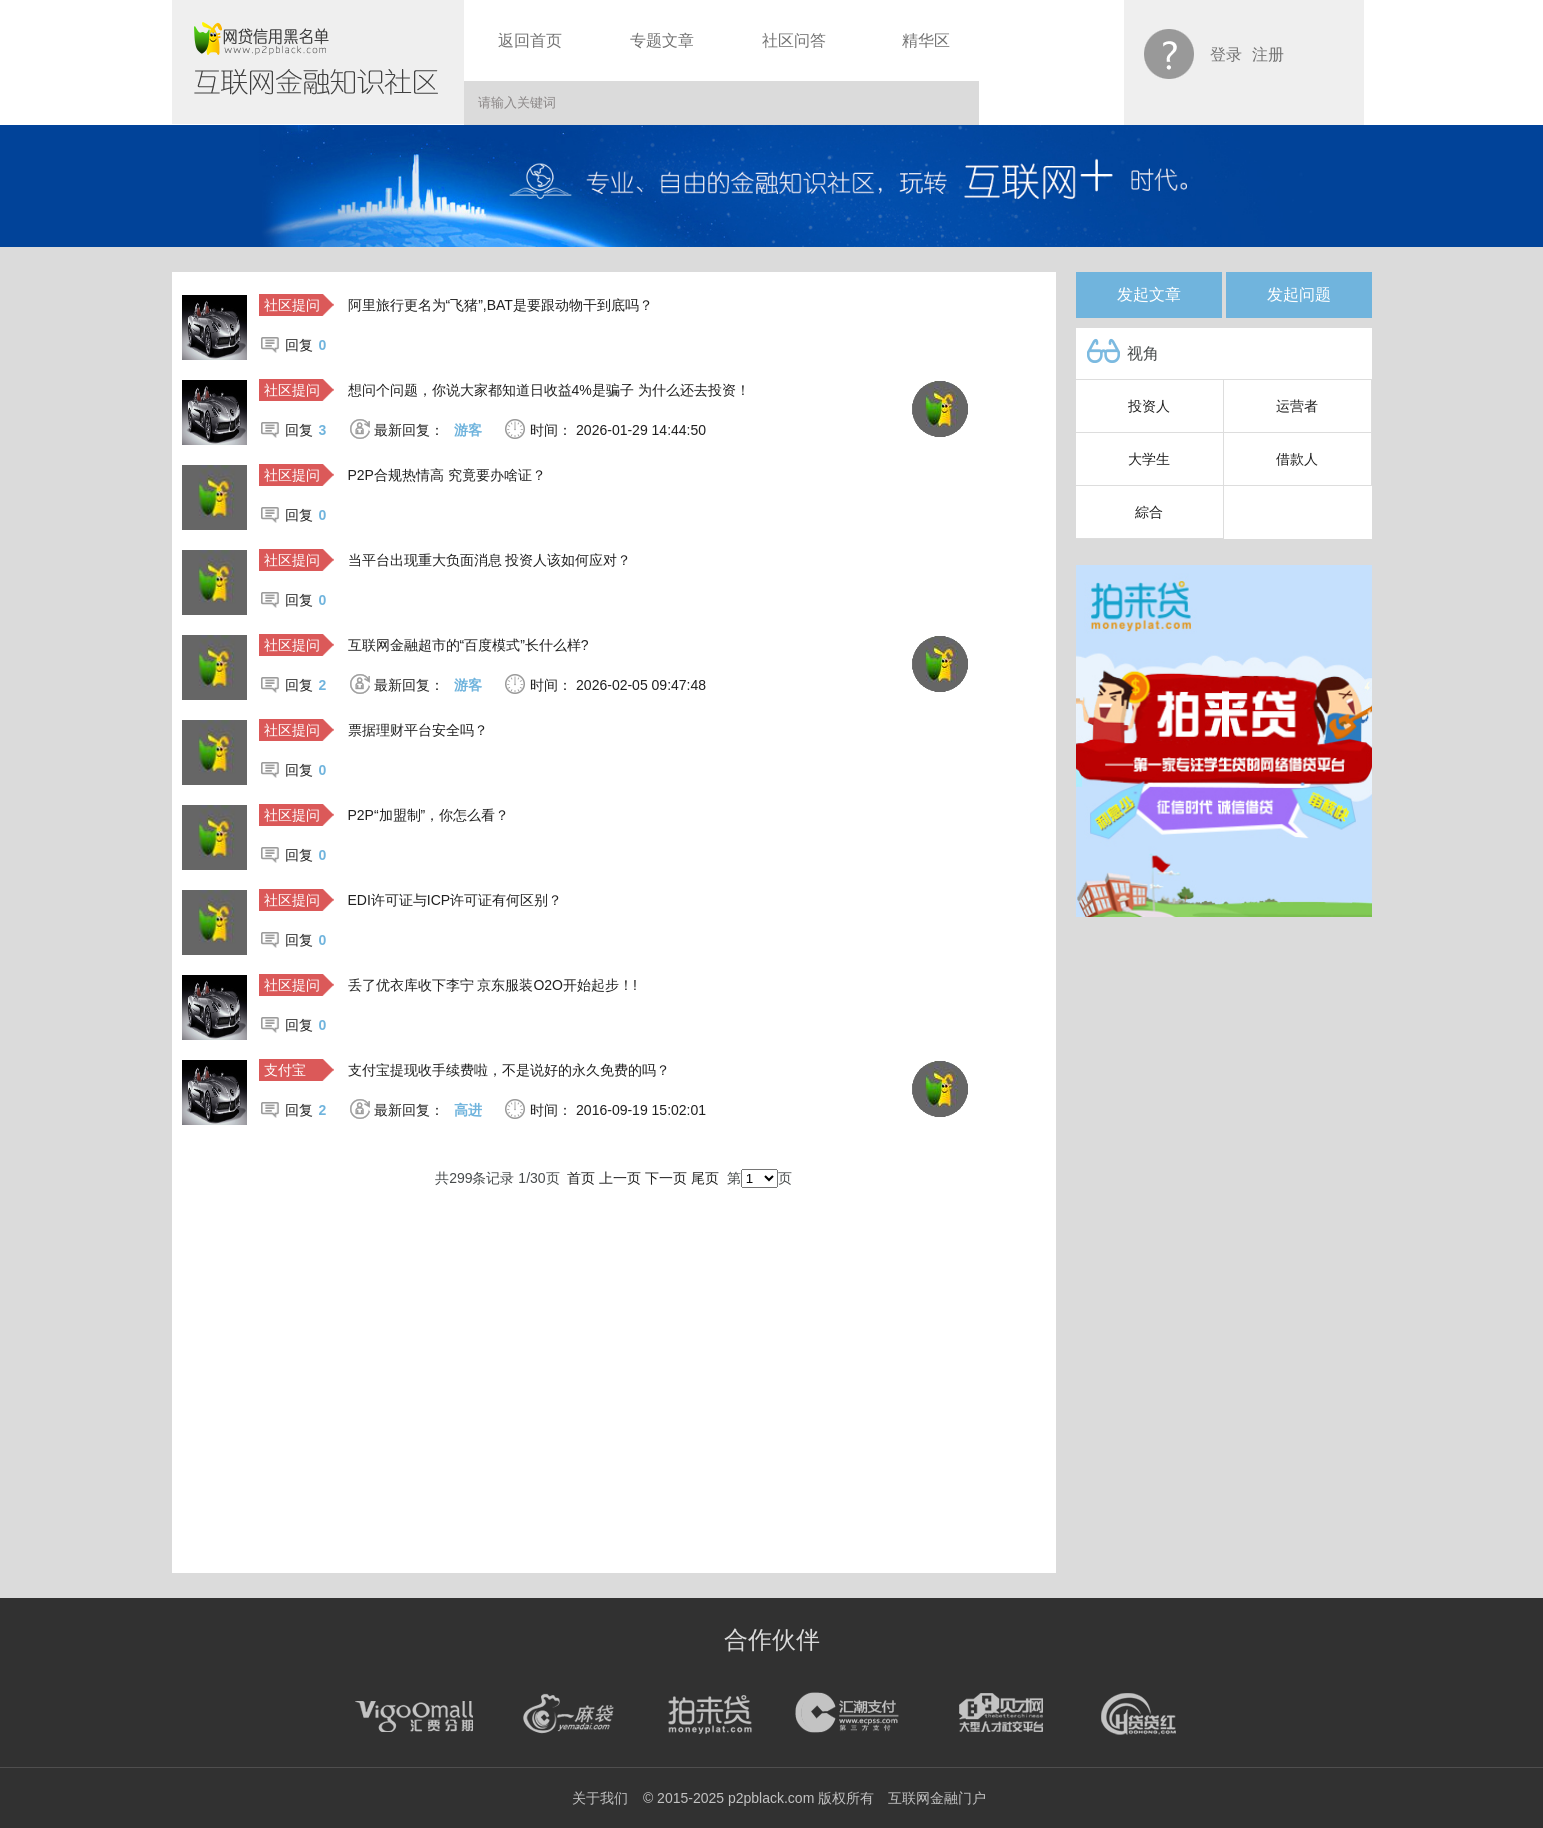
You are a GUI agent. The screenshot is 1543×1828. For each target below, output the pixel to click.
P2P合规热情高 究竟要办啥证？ (447, 475)
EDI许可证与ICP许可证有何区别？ (455, 900)
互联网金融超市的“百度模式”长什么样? (468, 645)
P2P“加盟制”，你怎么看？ (429, 815)
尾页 (705, 1178)
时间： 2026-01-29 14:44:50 (618, 430)
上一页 (620, 1178)
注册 (1268, 54)
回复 (306, 345)
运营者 (1297, 406)
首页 (581, 1178)
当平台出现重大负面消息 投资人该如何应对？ (490, 560)
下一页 (666, 1178)
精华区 (926, 40)
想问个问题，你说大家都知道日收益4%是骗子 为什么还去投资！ (549, 390)
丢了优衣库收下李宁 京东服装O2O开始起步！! (492, 985)
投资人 (1149, 406)
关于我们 (600, 1798)
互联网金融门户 (937, 1798)
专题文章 (662, 40)
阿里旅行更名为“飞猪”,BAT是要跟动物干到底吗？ (500, 305)
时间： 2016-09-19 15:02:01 (618, 1110)
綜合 (1149, 512)
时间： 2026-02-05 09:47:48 (618, 685)
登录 (1226, 54)
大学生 (1149, 459)
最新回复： (428, 430)
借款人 (1297, 459)
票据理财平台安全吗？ (418, 730)
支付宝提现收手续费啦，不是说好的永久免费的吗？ (509, 1070)
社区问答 (794, 40)
